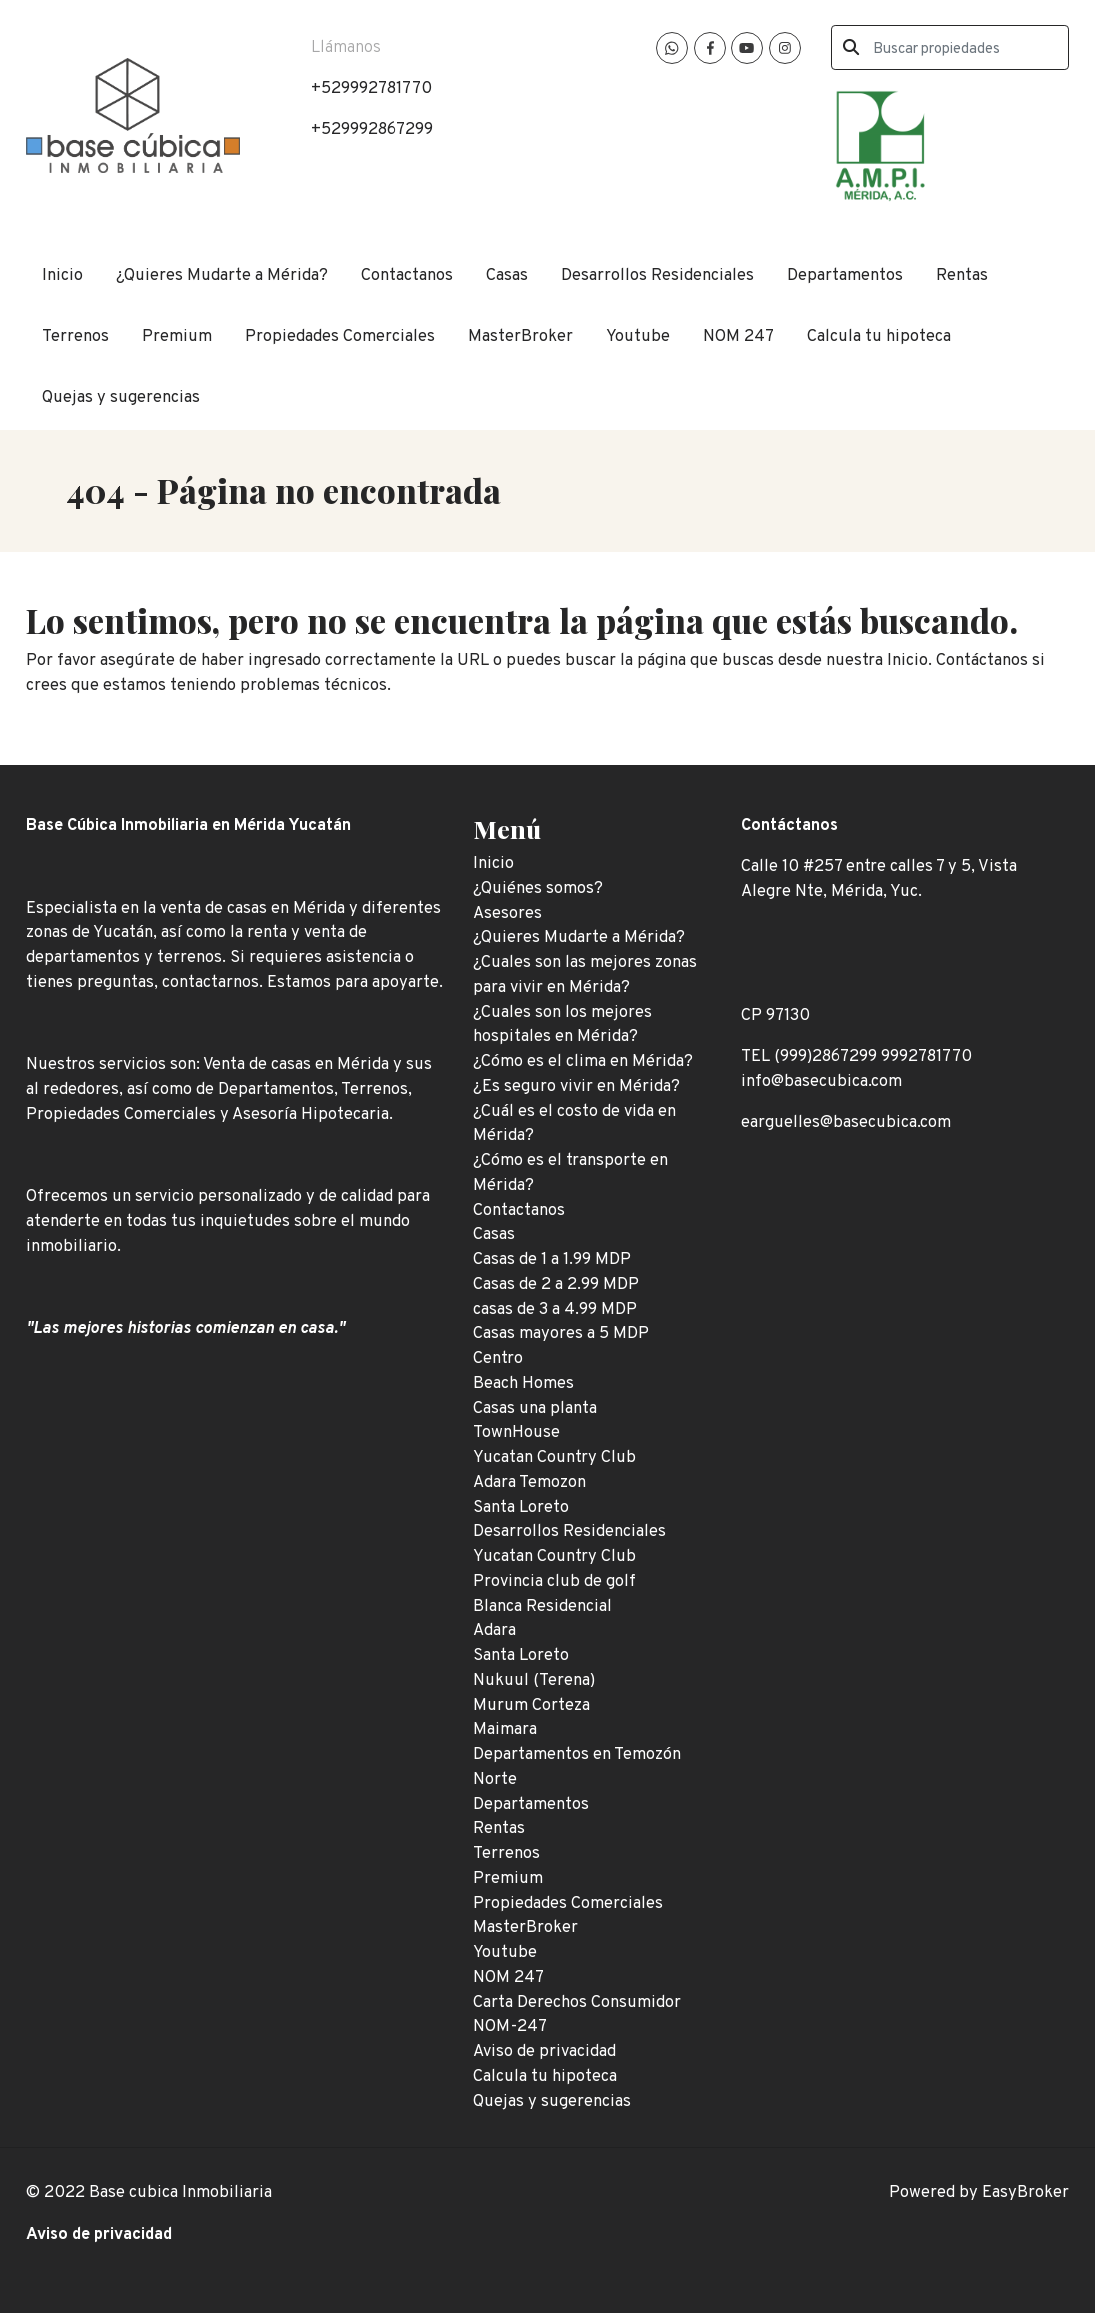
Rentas (962, 275)
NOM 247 (738, 336)
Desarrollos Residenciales (657, 275)
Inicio (62, 275)
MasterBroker (520, 336)
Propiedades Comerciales (340, 336)
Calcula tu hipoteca (879, 336)
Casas (507, 275)
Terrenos (75, 336)
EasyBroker (1025, 2192)
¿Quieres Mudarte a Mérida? (222, 275)
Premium (177, 336)
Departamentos (845, 275)
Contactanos (407, 275)
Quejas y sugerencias (121, 397)
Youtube (638, 336)
